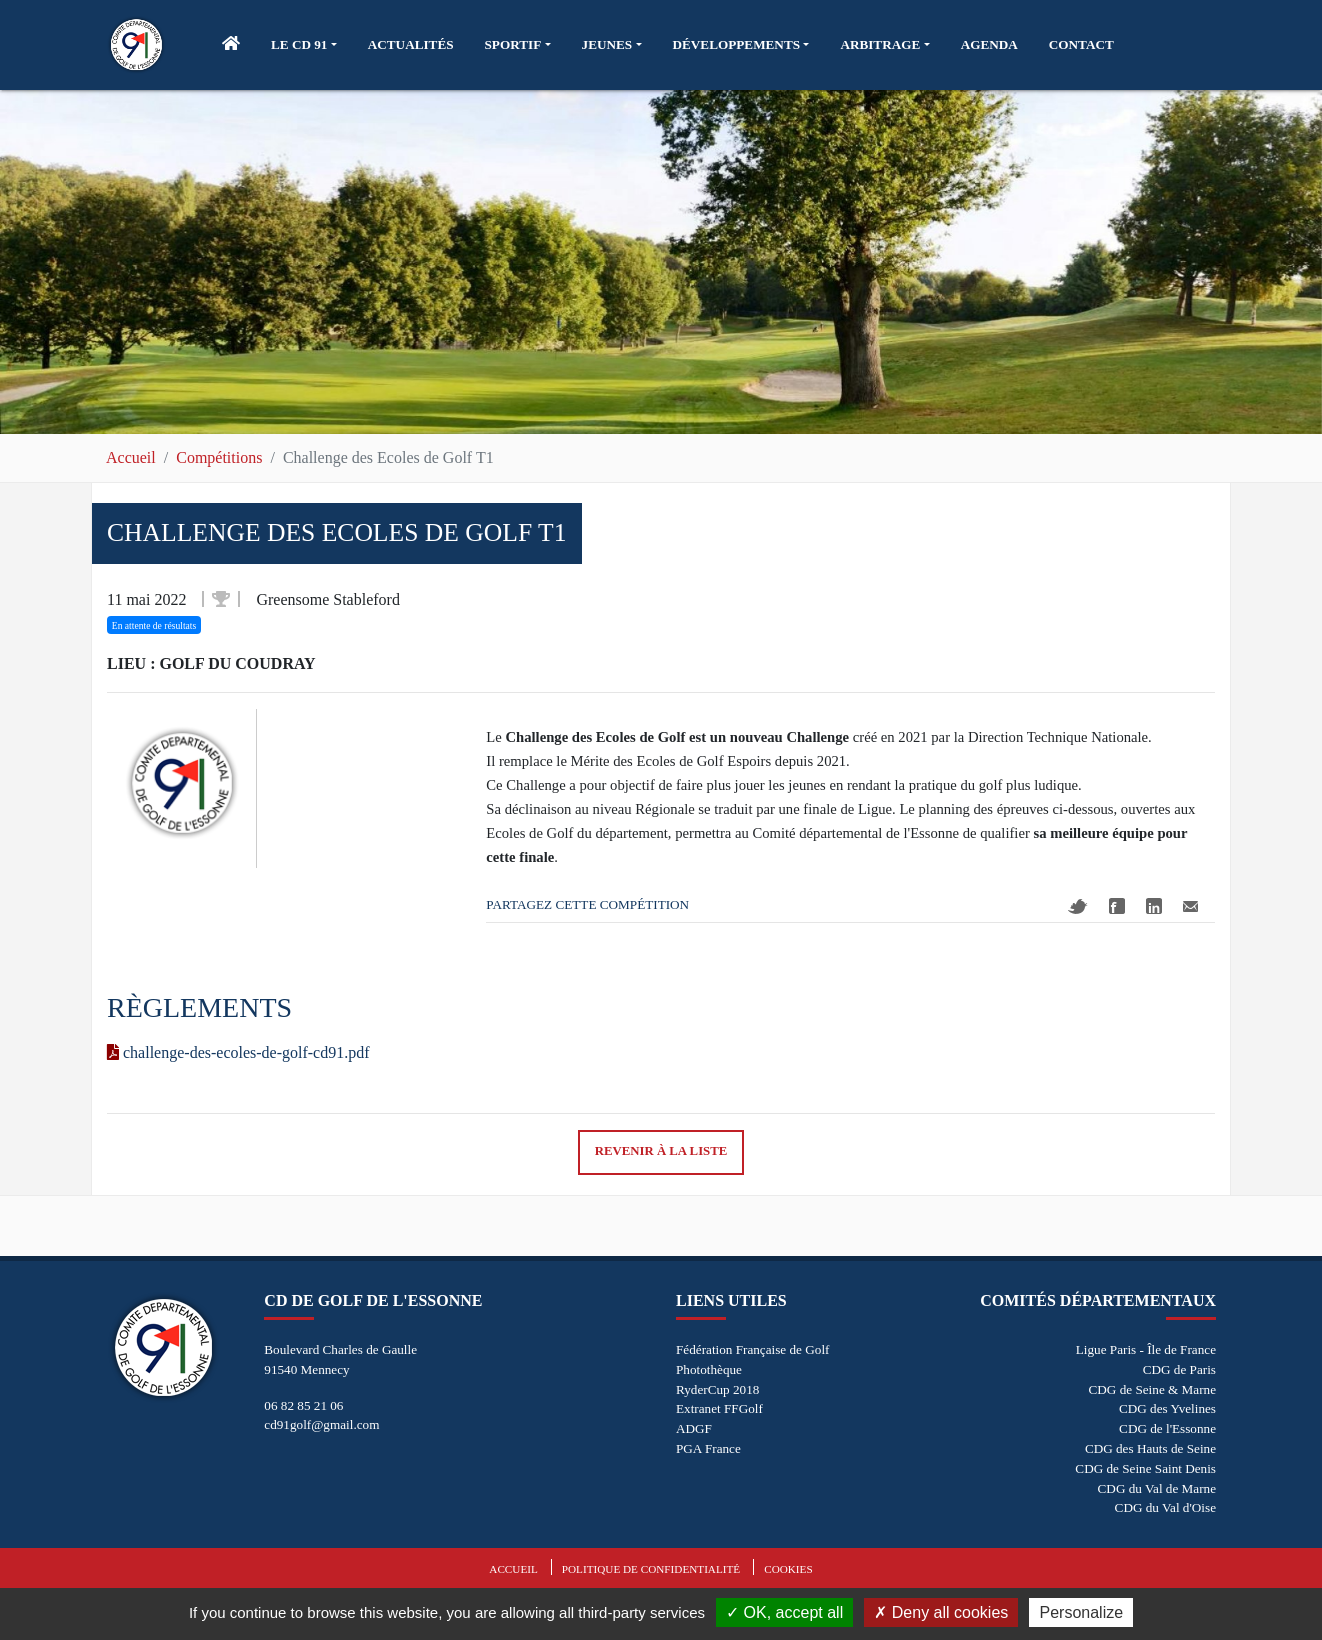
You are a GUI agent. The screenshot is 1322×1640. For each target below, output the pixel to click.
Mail (1190, 906)
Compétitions (219, 457)
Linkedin (1154, 906)
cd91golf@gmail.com (321, 1424)
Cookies (788, 1569)
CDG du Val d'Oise (1165, 1507)
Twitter (1078, 906)
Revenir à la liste (661, 1151)
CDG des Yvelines (1167, 1408)
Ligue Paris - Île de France (1146, 1349)
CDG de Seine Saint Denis (1145, 1468)
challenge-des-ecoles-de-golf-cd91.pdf (238, 1052)
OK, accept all (784, 1612)
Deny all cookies (941, 1612)
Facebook (1117, 906)
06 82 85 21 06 (303, 1405)
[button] (304, 45)
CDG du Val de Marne (1157, 1488)
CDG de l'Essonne (1167, 1428)
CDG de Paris (1179, 1369)
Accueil (131, 457)
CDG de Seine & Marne (1152, 1389)
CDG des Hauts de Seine (1150, 1448)
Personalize (1081, 1612)
